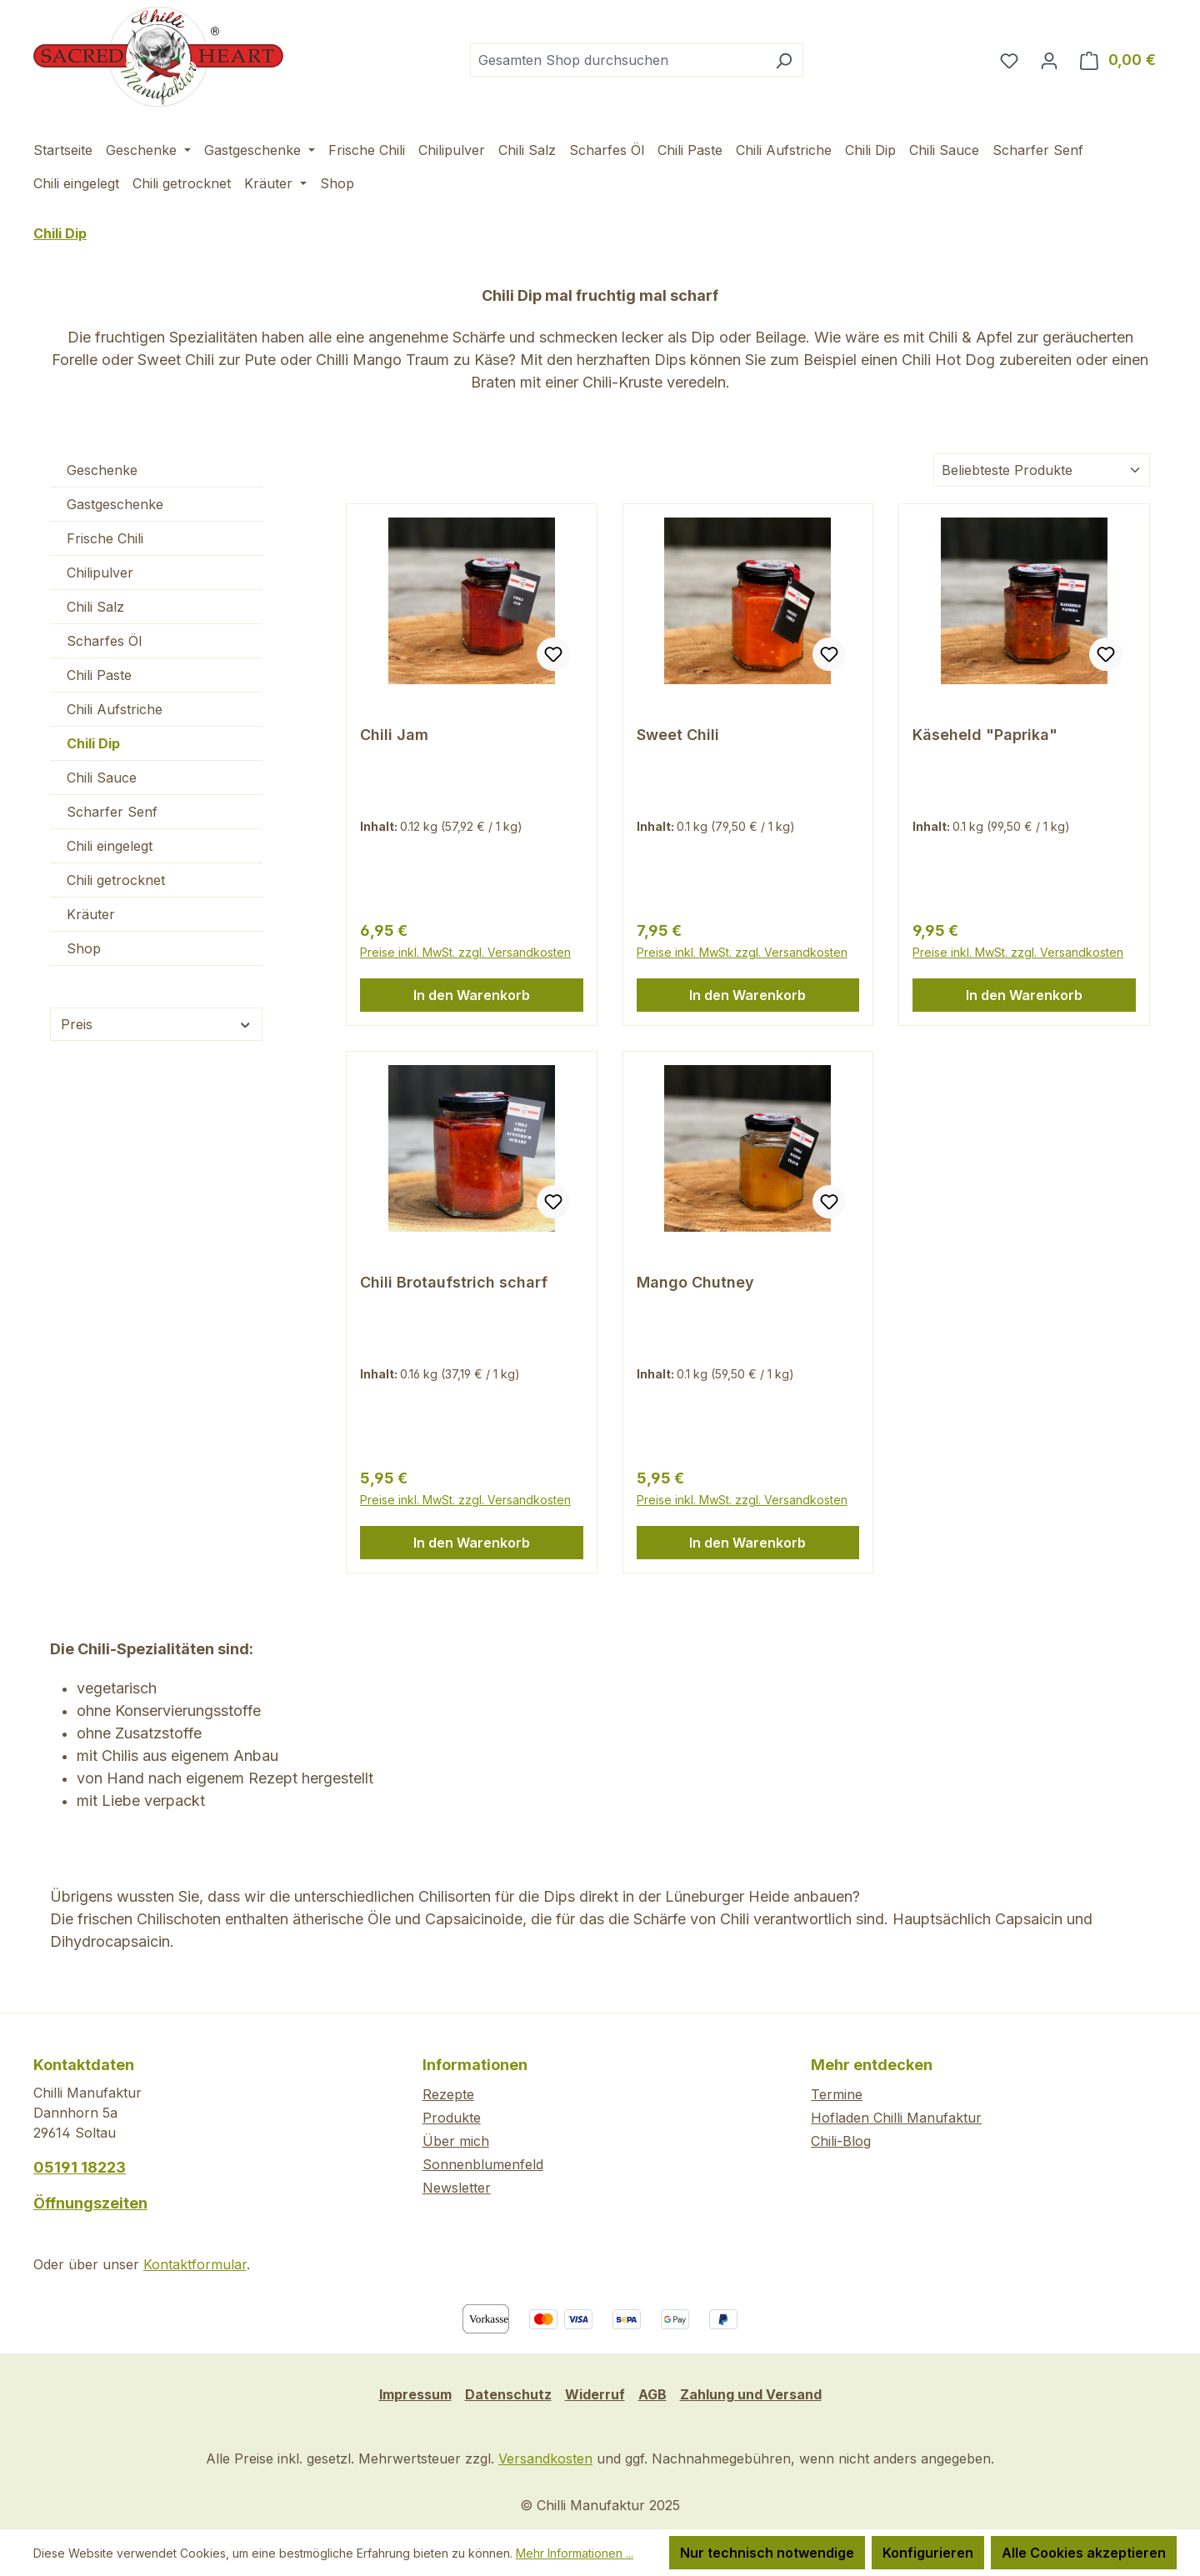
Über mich (455, 2141)
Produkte (451, 2117)
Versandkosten (545, 2458)
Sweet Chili (678, 734)
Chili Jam (394, 734)
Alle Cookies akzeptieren (1084, 2552)
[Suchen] (783, 60)
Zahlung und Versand (751, 2394)
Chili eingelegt (109, 846)
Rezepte (448, 2094)
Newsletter (456, 2187)
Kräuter (91, 914)
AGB (652, 2394)
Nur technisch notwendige (767, 2552)
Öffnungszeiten (90, 2203)
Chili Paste (99, 675)
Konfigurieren (927, 2552)
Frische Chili (105, 538)
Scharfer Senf (112, 811)
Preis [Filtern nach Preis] (156, 1024)
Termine (836, 2094)
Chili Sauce (102, 777)
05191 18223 (79, 2167)
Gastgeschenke (115, 504)
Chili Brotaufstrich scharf (454, 1282)
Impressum (415, 2394)
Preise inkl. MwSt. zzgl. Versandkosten (465, 952)
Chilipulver (100, 572)
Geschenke (102, 470)
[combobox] (617, 60)
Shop (84, 948)
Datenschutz (508, 2394)
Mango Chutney (695, 1282)
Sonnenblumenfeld (482, 2164)
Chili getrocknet (116, 880)
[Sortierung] (1041, 470)
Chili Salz (95, 606)
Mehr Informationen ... (574, 2553)
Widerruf (595, 2394)
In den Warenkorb (471, 995)
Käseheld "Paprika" (985, 734)
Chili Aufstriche (114, 709)
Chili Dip (93, 743)
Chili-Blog (841, 2141)
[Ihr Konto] (1049, 60)
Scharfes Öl (104, 641)
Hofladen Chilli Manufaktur (896, 2117)
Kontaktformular (195, 2264)
